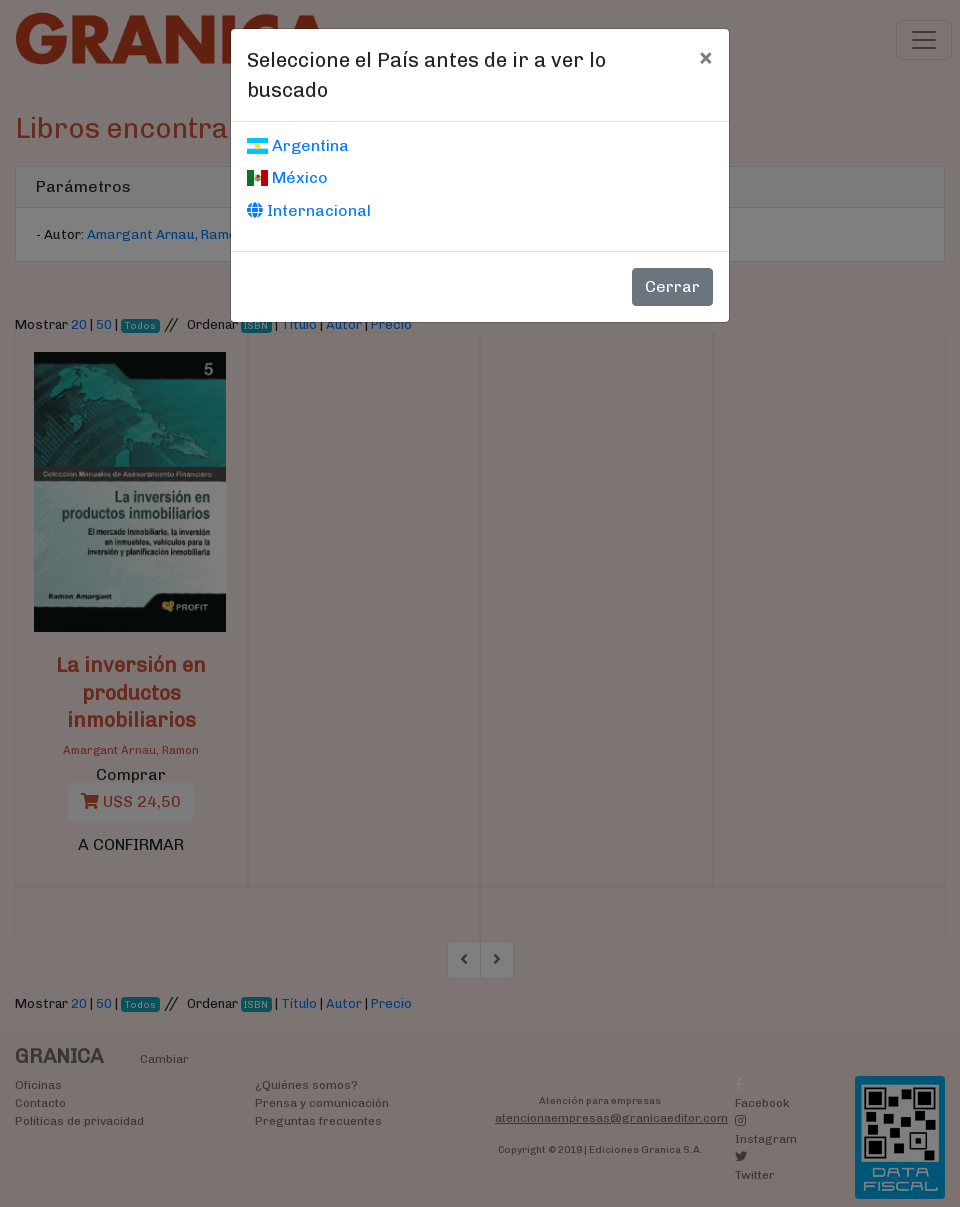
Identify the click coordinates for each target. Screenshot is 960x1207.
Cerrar (672, 286)
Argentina (298, 145)
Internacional (309, 210)
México (287, 177)
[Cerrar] (705, 57)
